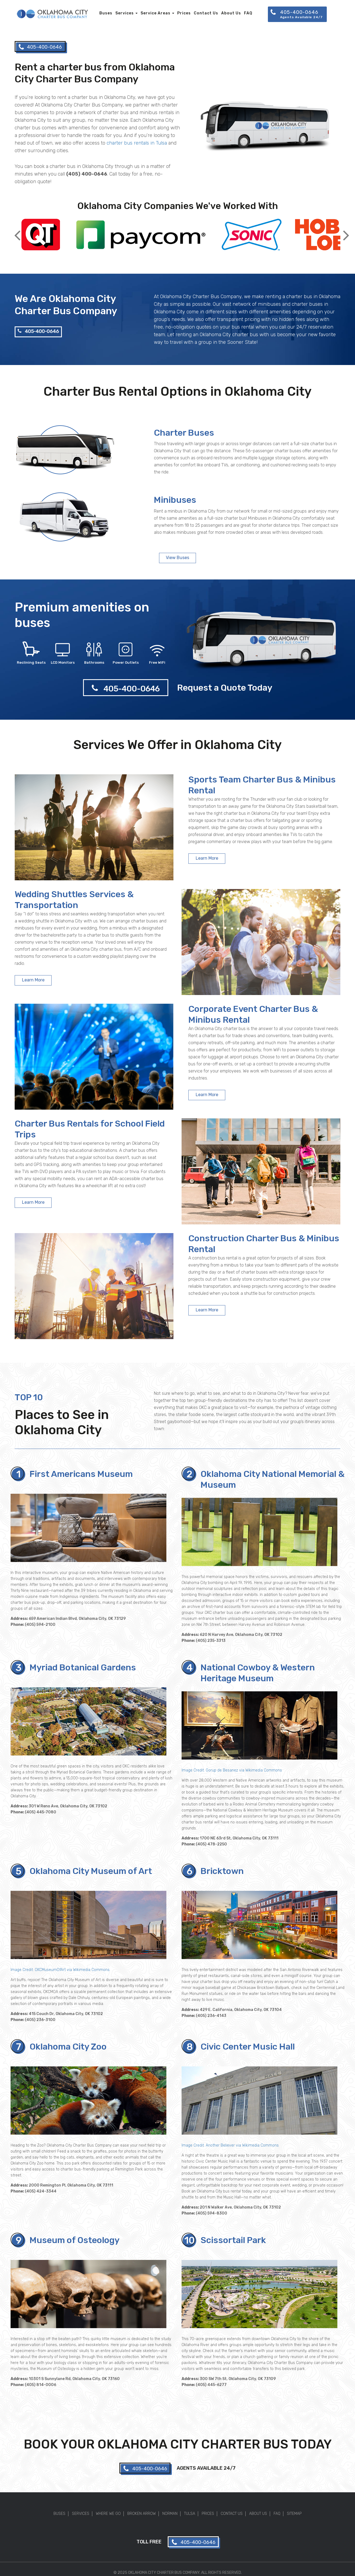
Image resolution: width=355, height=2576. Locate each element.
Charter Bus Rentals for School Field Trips (90, 1128)
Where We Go (108, 2513)
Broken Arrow (141, 2513)
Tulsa (189, 2513)
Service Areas (157, 13)
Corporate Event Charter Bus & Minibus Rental (253, 1014)
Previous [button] (17, 231)
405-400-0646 (38, 331)
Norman (170, 2513)
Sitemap (294, 2513)
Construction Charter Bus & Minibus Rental (263, 1243)
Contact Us (206, 13)
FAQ (248, 13)
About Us (231, 13)
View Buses (177, 557)
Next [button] (346, 231)
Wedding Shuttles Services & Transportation (74, 899)
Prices (184, 13)
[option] (41, 235)
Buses (105, 13)
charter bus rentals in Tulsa (137, 143)
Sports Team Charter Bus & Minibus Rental (262, 784)
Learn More (207, 858)
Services (126, 13)
